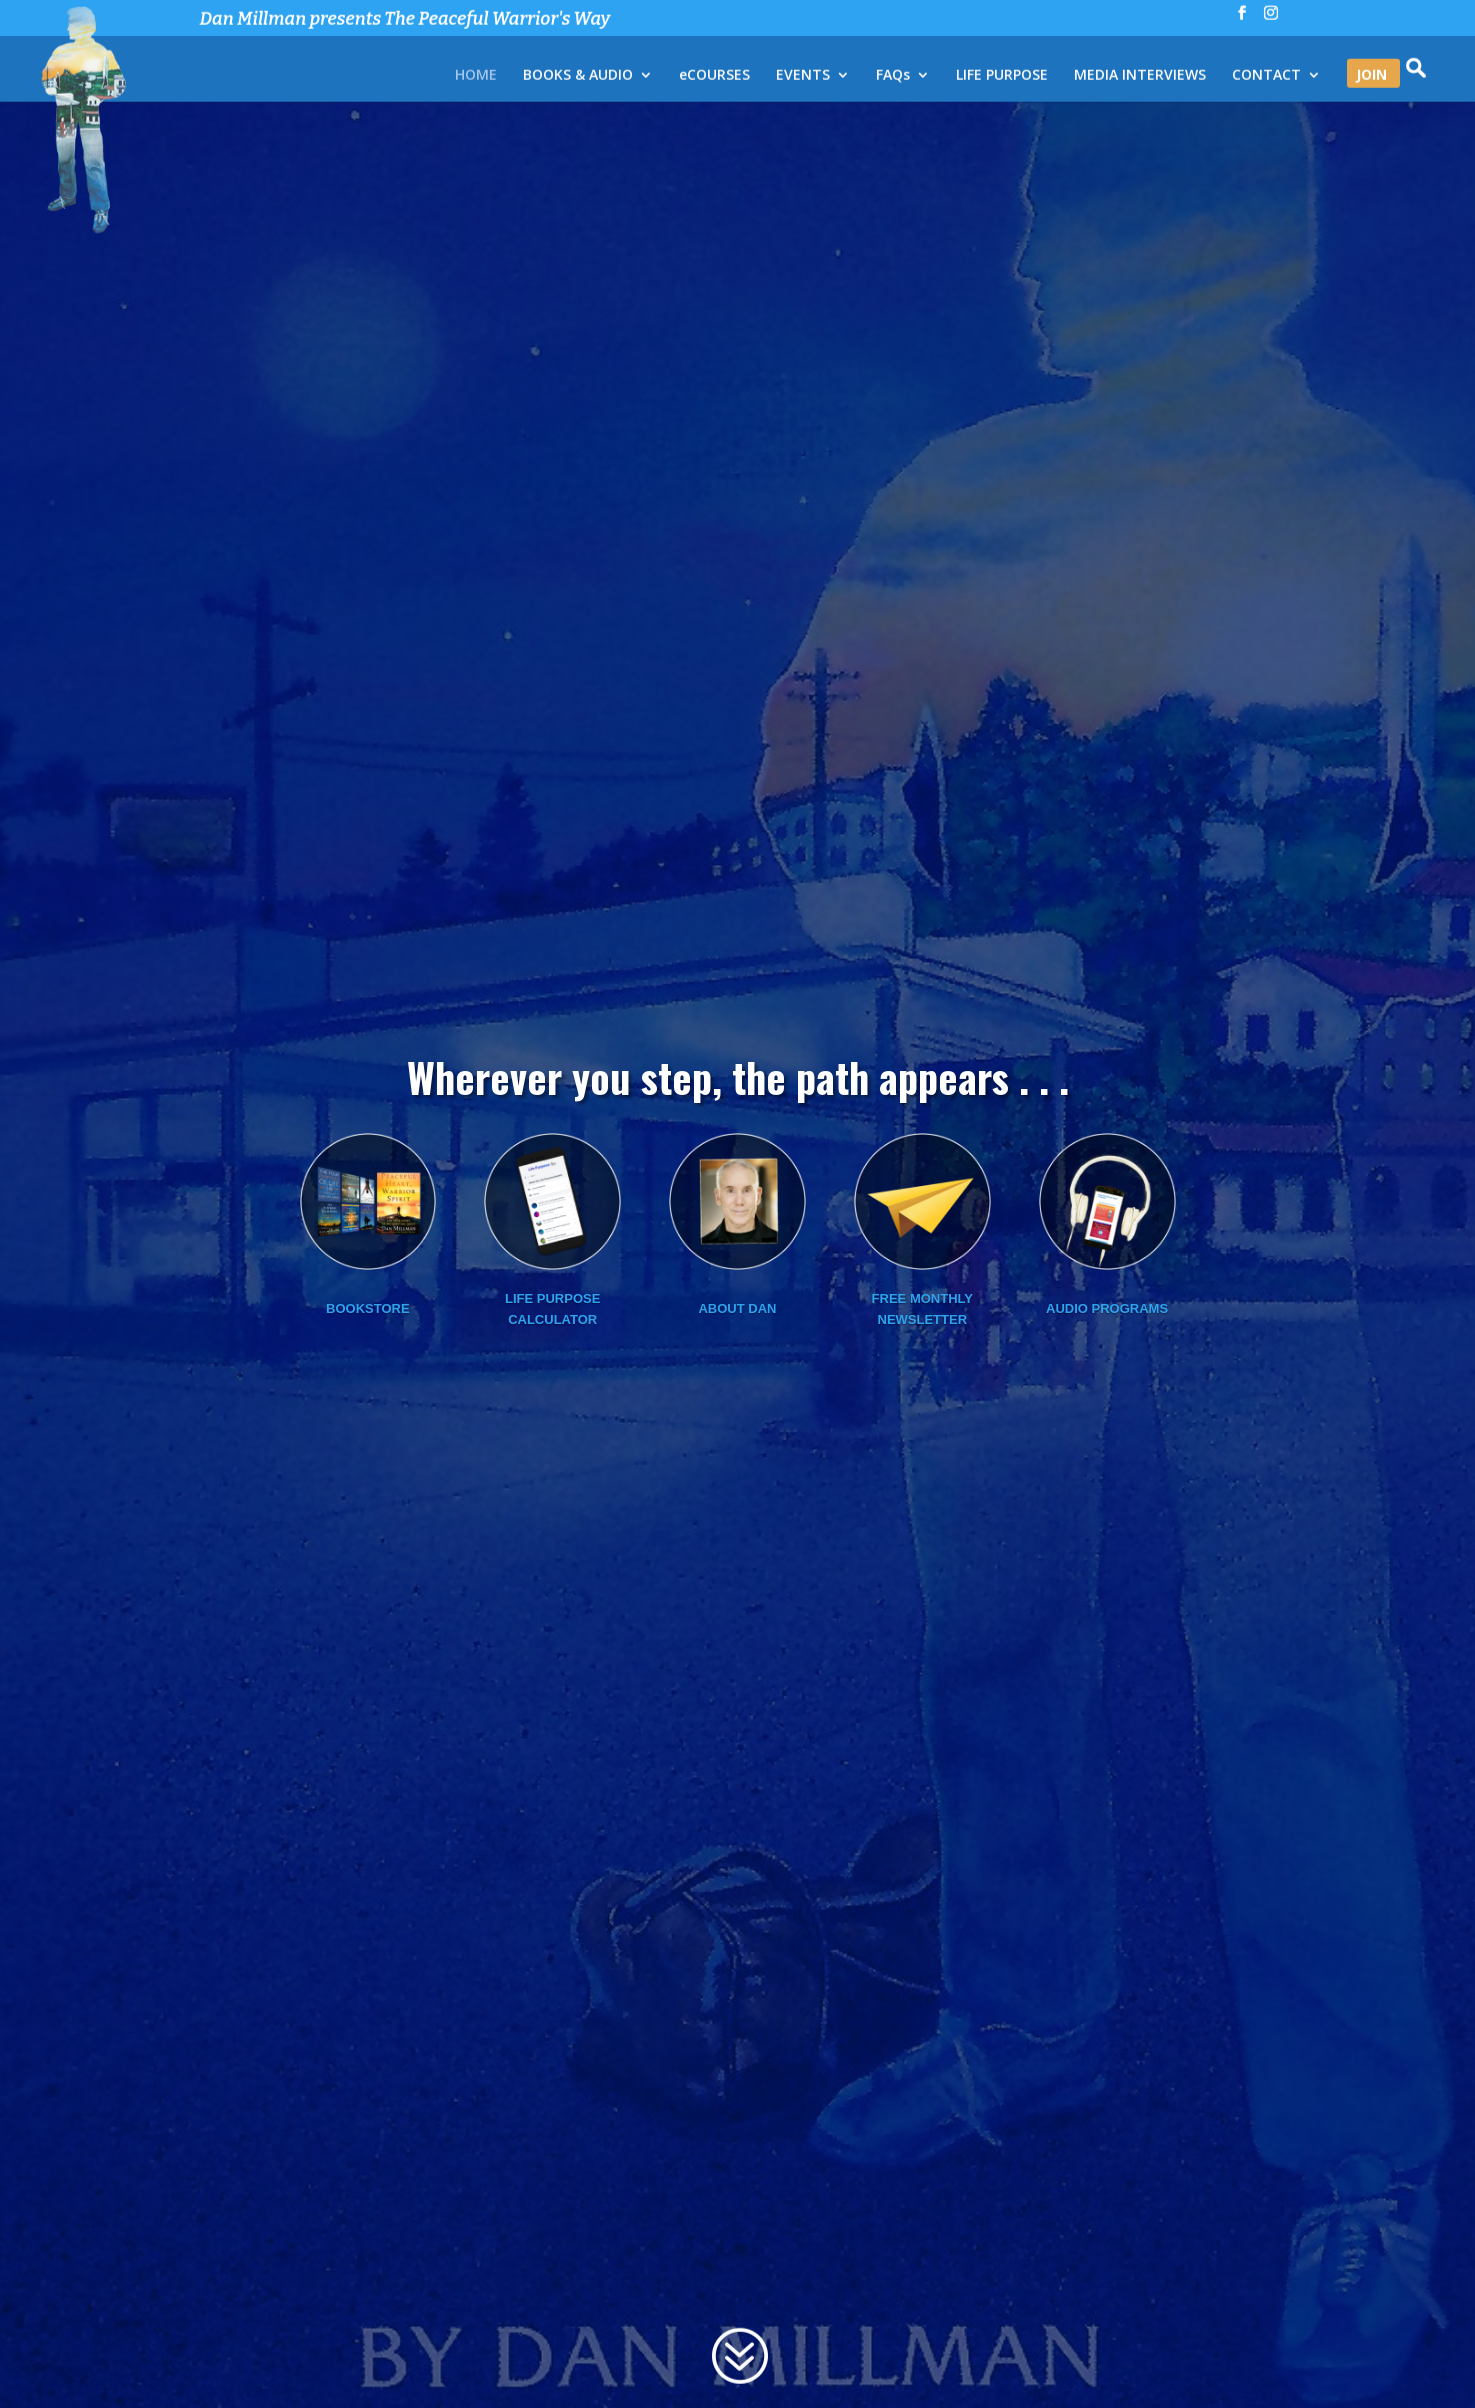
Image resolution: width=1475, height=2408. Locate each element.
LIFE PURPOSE (1002, 77)
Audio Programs (1107, 1411)
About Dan (737, 1411)
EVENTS (803, 77)
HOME (476, 77)
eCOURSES (714, 77)
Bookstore (368, 1411)
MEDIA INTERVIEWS (1140, 77)
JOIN (1371, 77)
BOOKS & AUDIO (578, 77)
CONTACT (1266, 77)
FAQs (893, 77)
